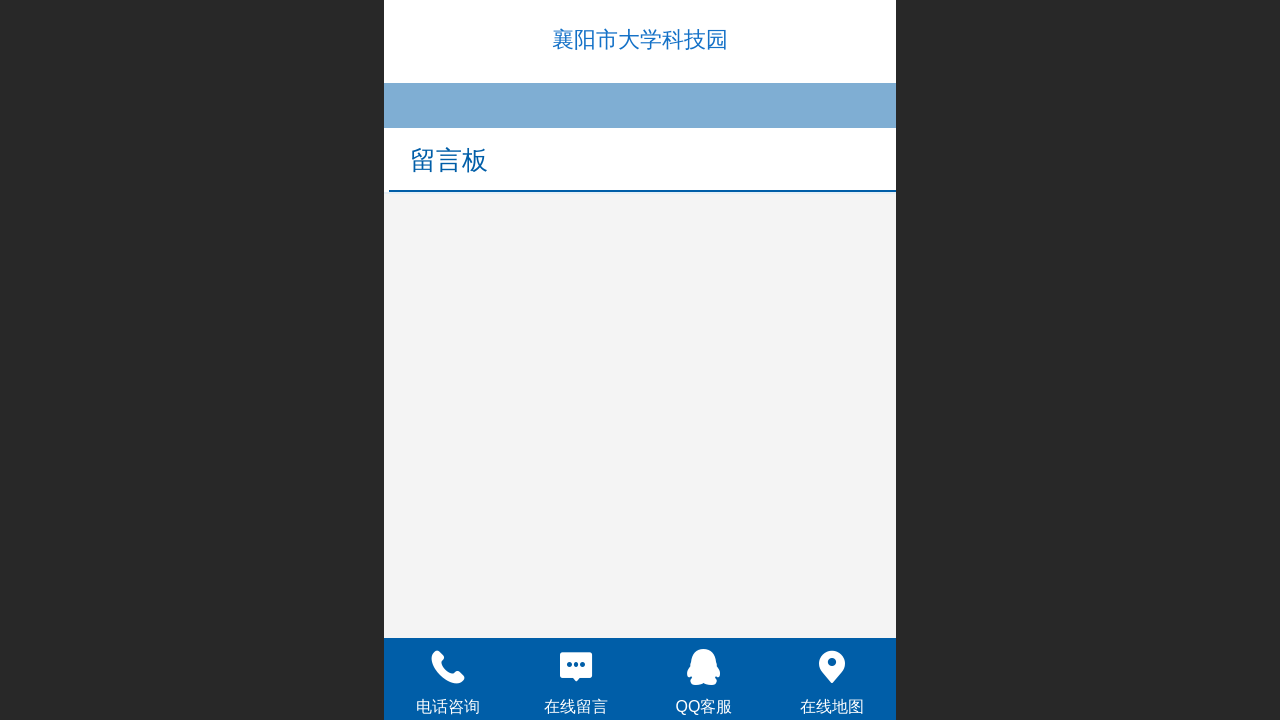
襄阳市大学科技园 (640, 39)
